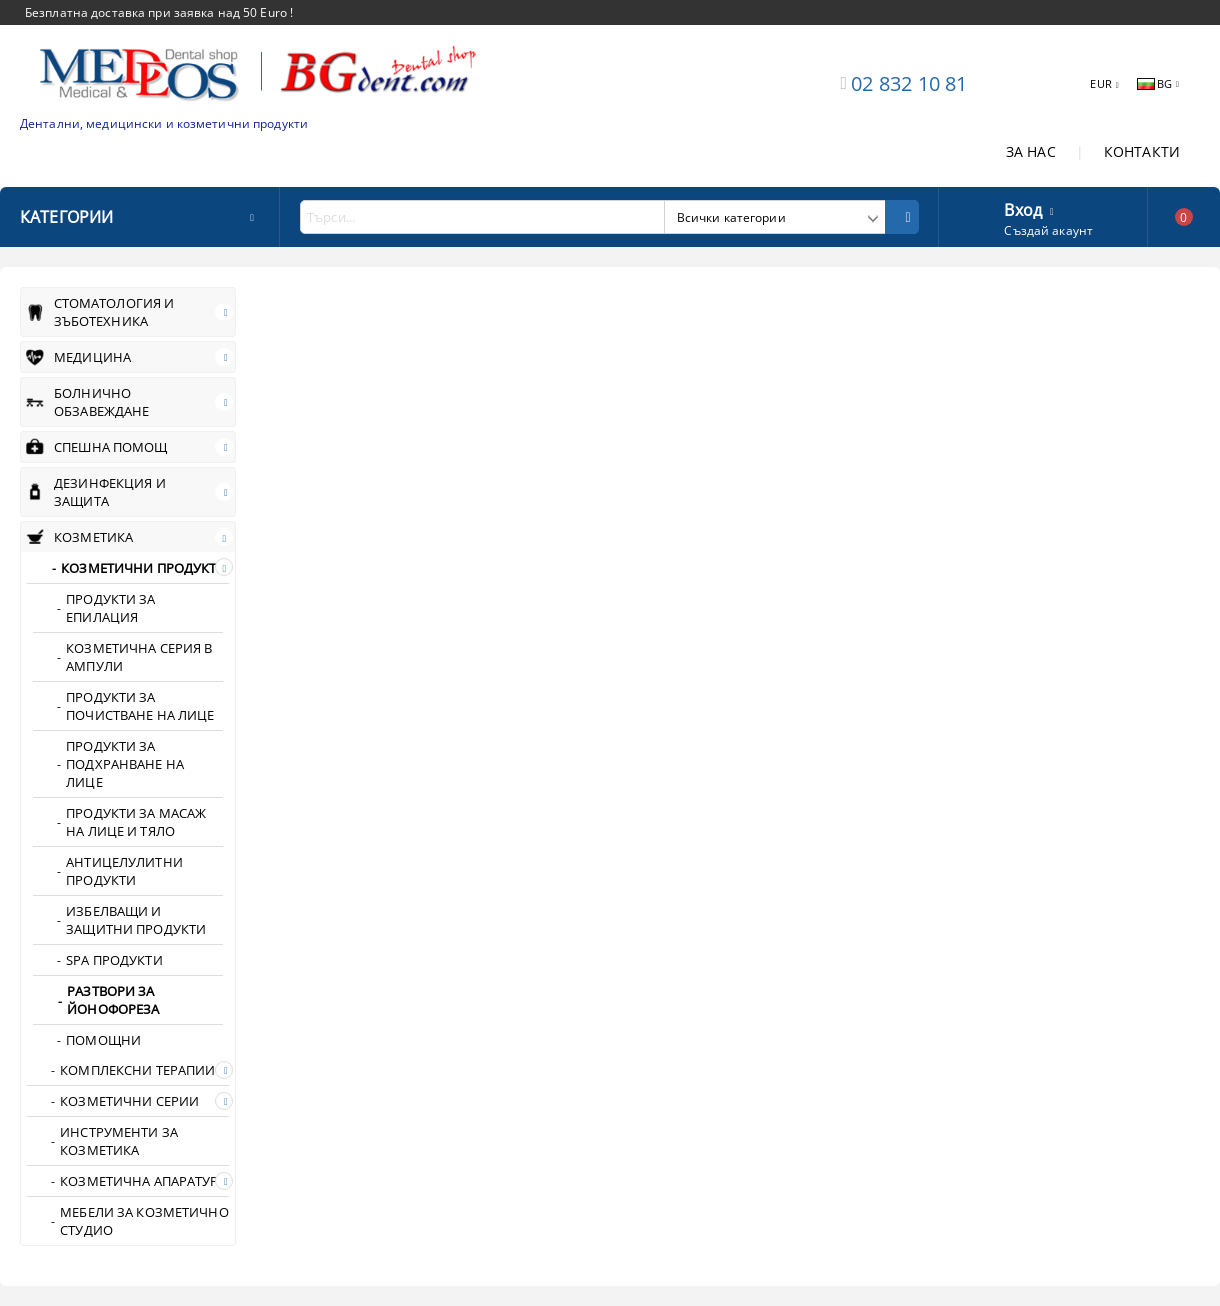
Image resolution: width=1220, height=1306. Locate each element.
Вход (1023, 208)
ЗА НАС (1031, 151)
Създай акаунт (1048, 230)
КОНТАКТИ (1142, 151)
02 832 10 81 (909, 83)
